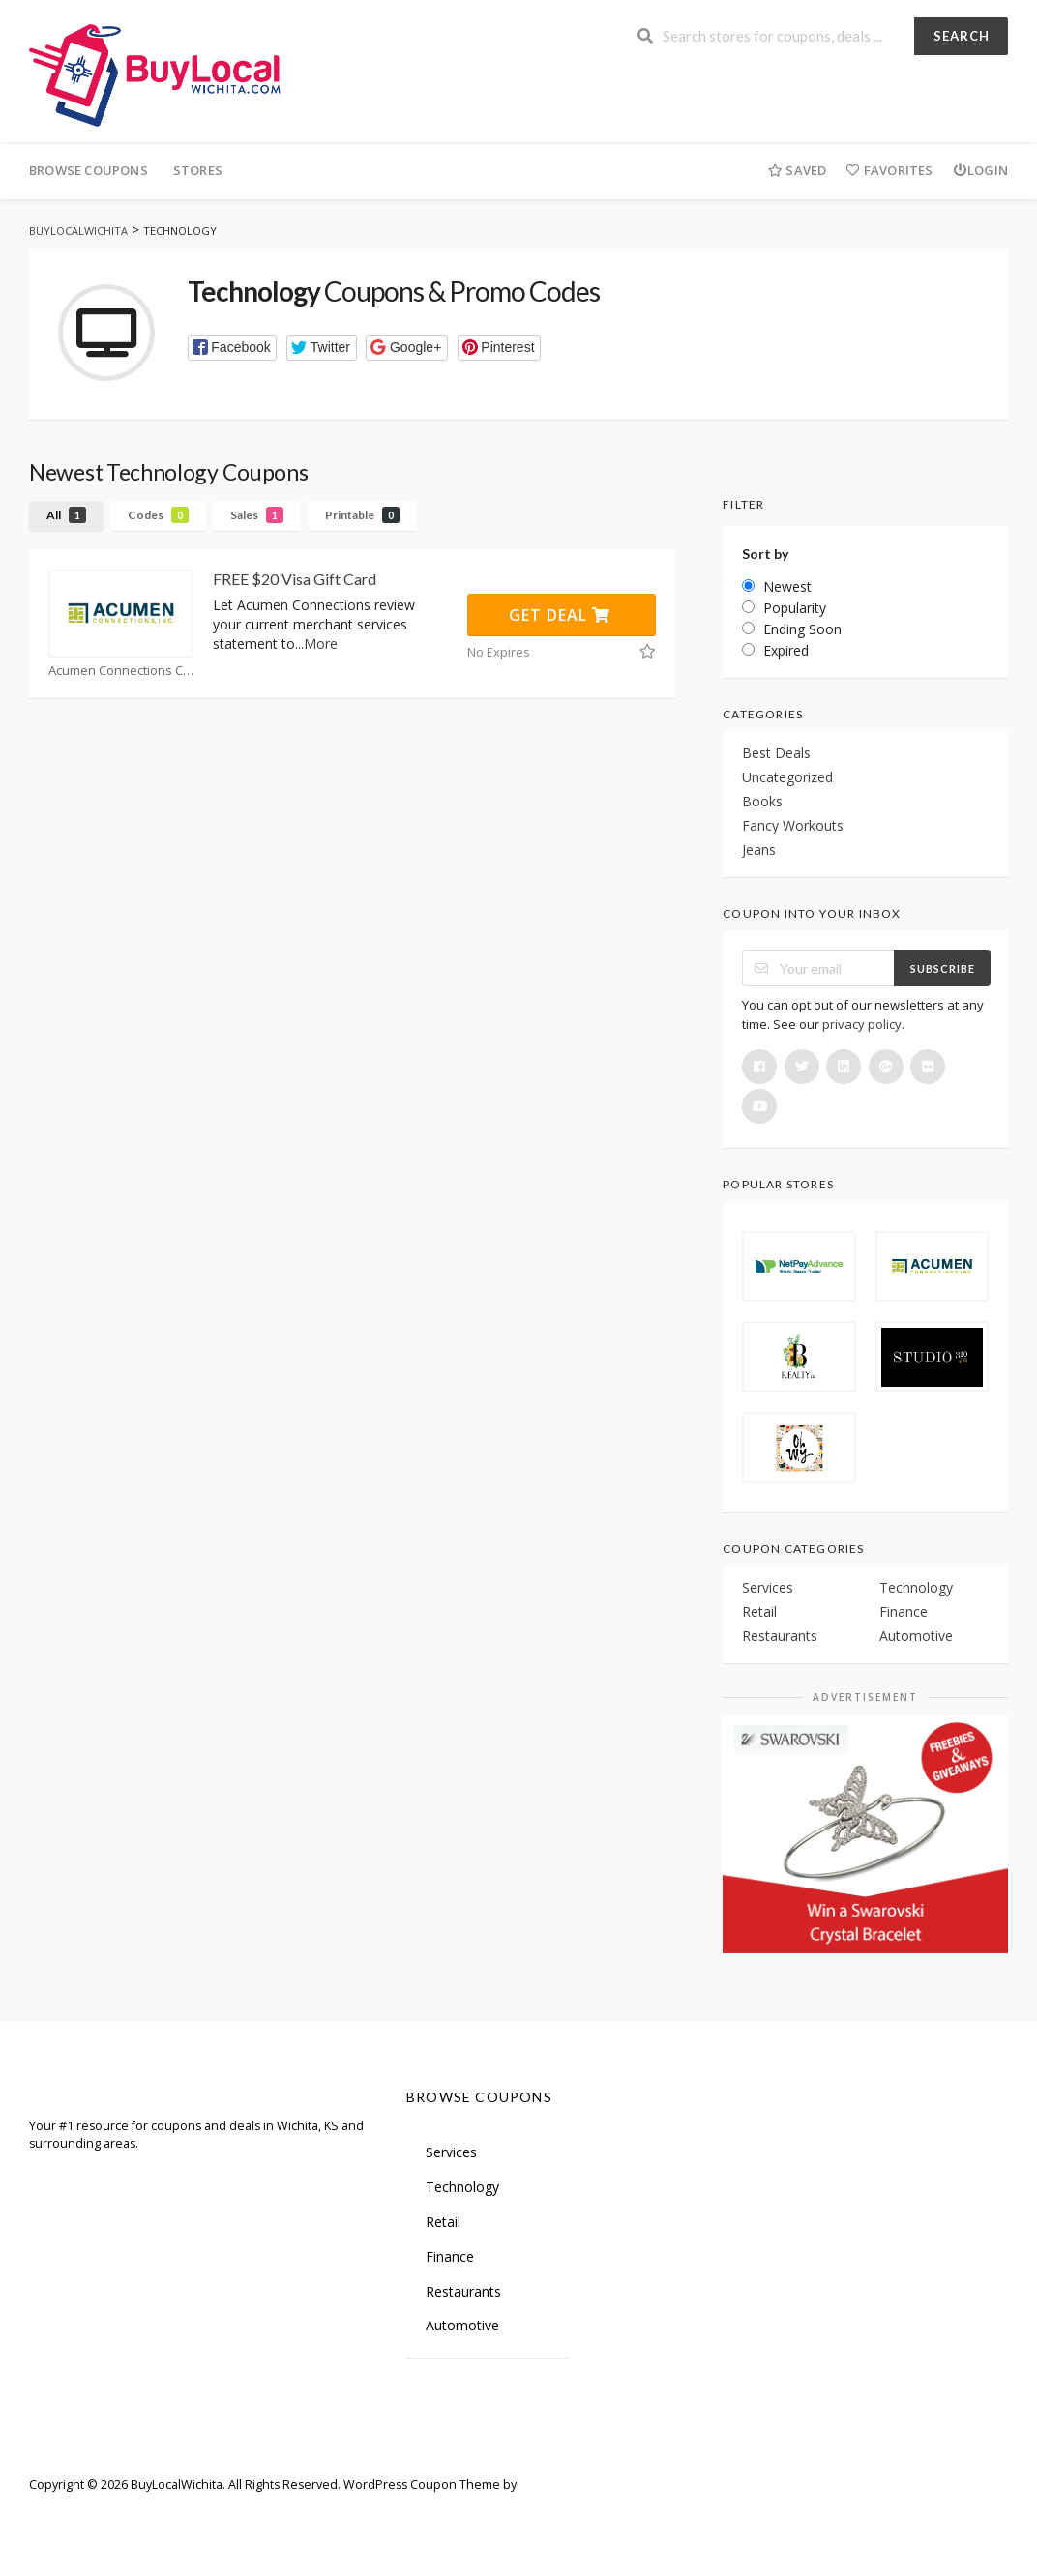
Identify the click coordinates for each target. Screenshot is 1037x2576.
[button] (233, 348)
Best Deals (776, 753)
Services (767, 1587)
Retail (759, 1611)
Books (762, 801)
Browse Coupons (88, 170)
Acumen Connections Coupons (120, 670)
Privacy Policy (459, 2512)
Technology (916, 1587)
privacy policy (862, 1024)
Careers (275, 2512)
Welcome (56, 2512)
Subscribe (942, 968)
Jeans (759, 849)
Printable (362, 515)
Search (961, 36)
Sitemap (131, 2512)
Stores (197, 170)
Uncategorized (787, 777)
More (321, 643)
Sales (256, 515)
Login (980, 170)
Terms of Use (360, 2512)
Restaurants (779, 1635)
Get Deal (559, 615)
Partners (203, 2512)
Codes (158, 515)
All (66, 515)
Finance (903, 1611)
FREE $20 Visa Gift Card (294, 579)
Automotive (916, 1635)
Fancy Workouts (793, 825)
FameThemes (558, 2484)
